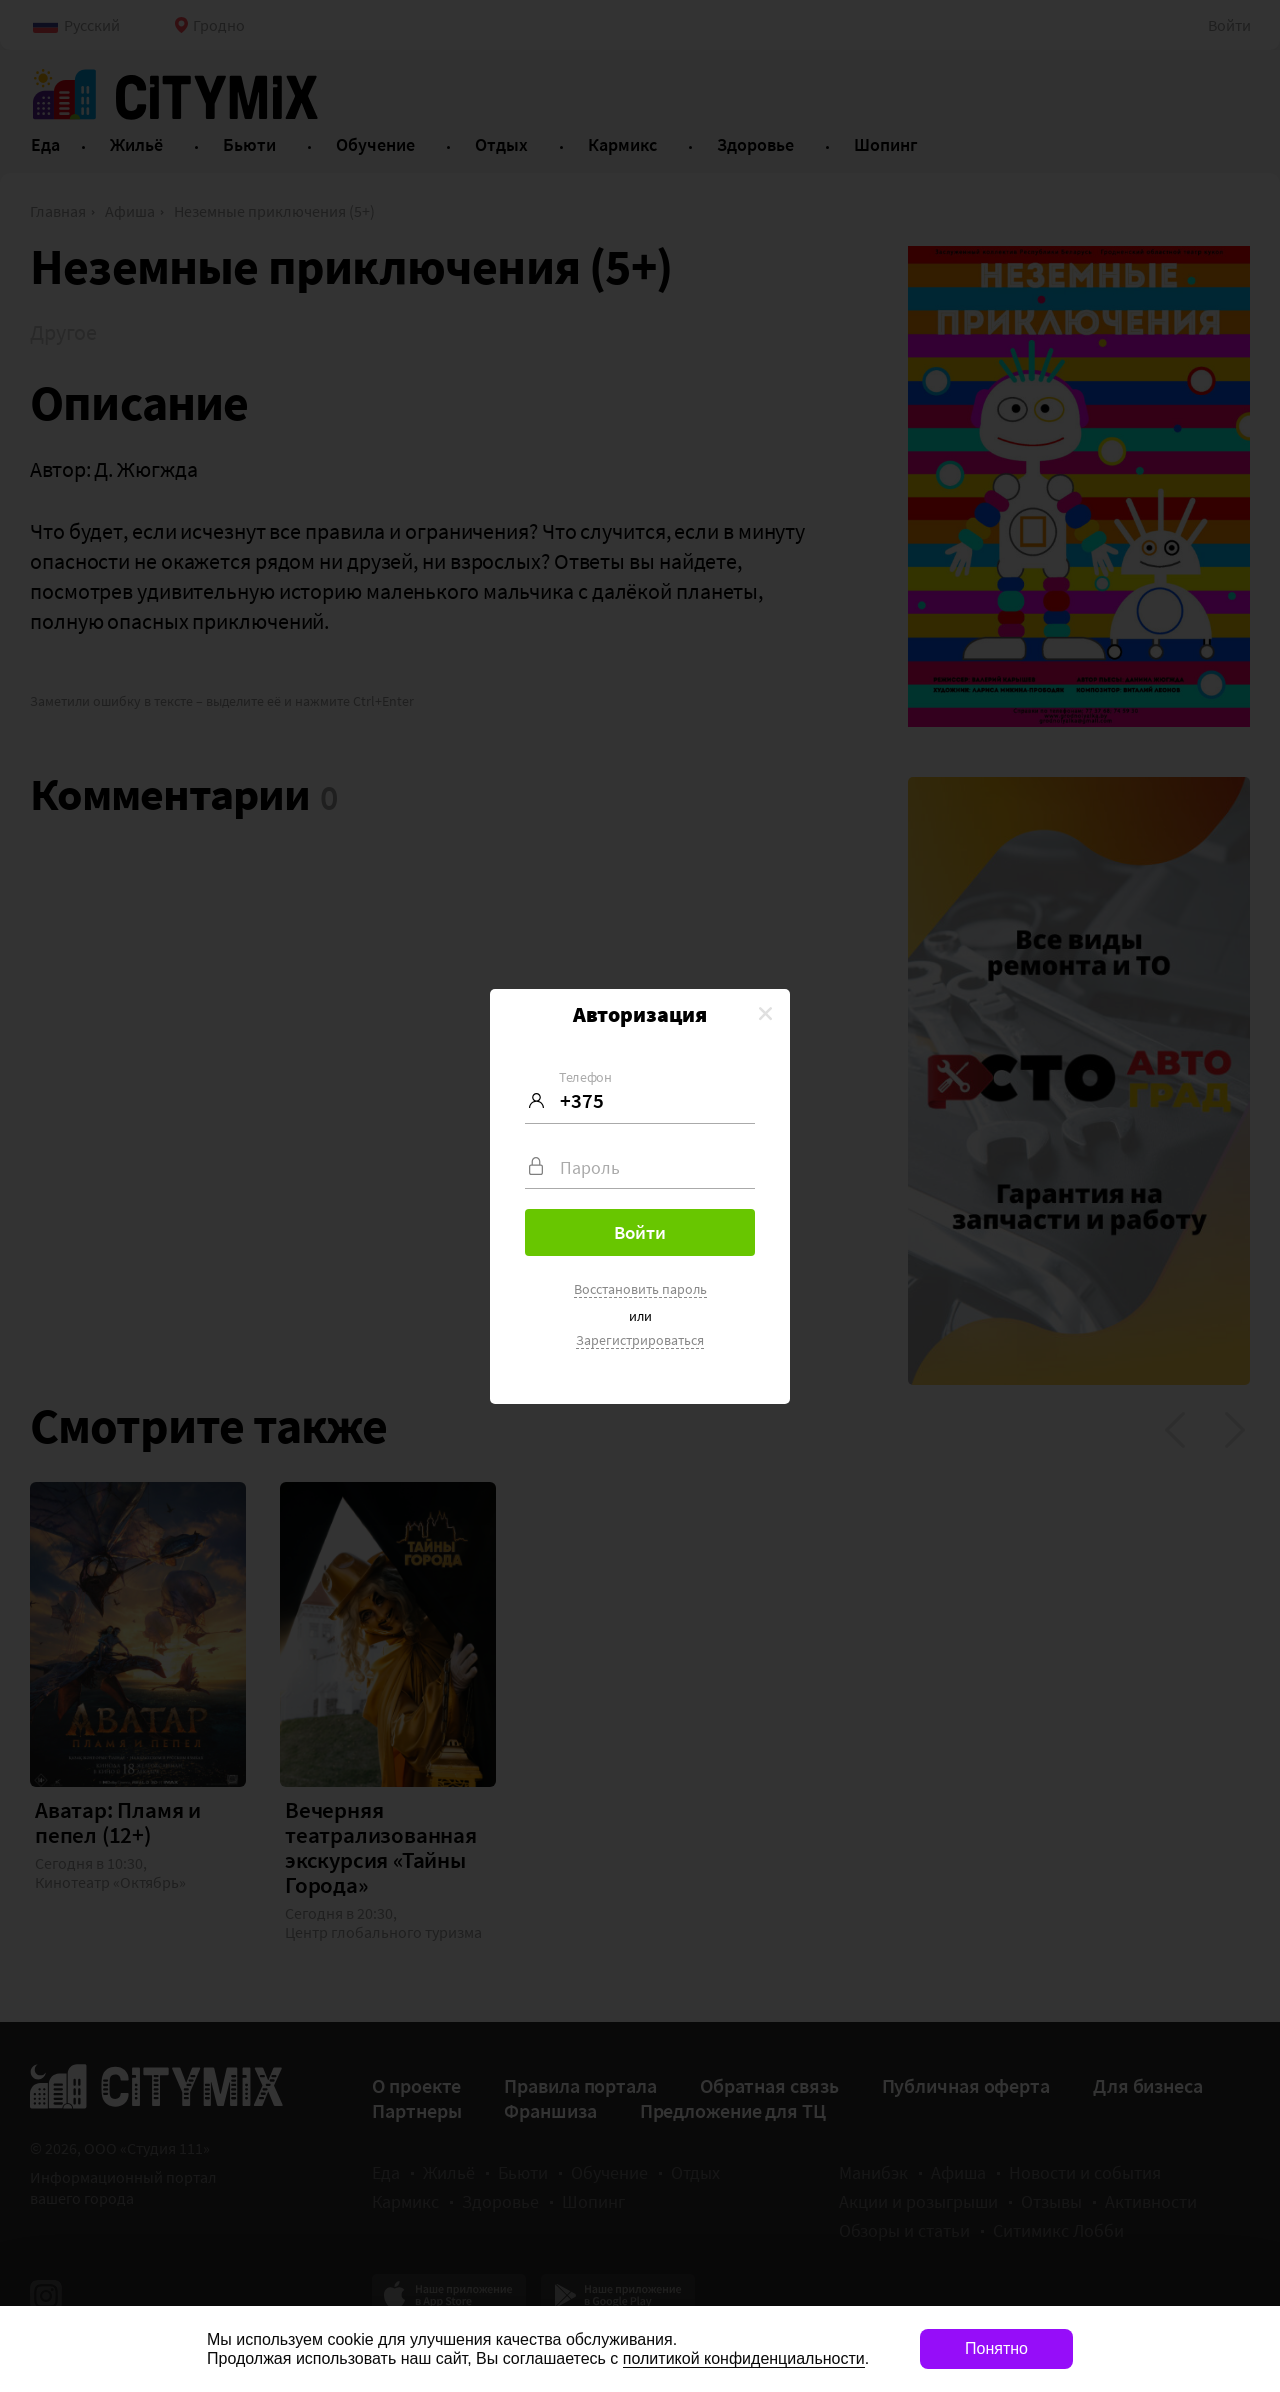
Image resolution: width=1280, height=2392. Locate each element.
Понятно (996, 2348)
